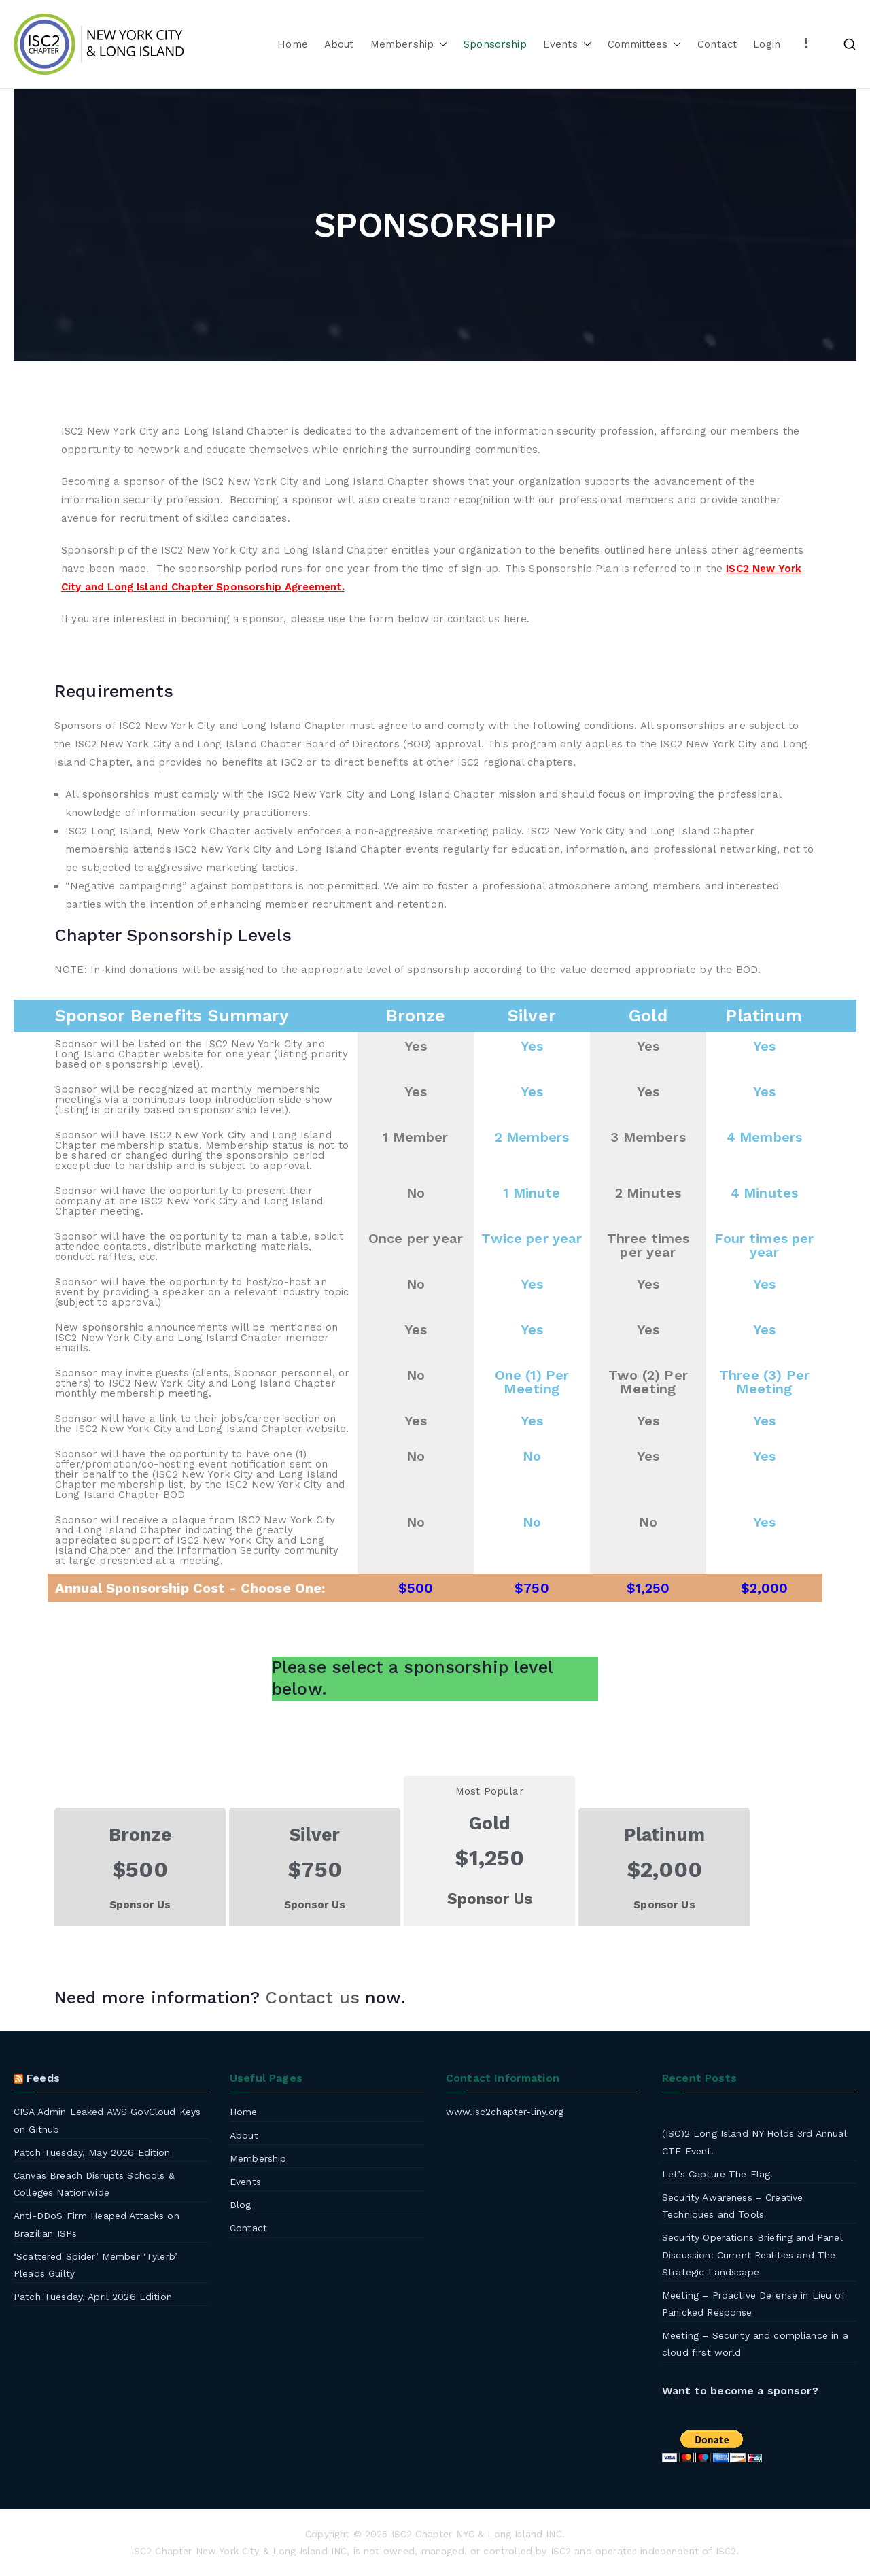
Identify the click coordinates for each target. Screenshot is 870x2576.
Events (567, 44)
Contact (717, 44)
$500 (416, 1588)
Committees (645, 44)
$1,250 (648, 1588)
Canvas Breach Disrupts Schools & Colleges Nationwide (94, 2184)
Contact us (312, 1997)
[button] (440, 44)
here (515, 619)
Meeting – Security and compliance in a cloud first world (755, 2344)
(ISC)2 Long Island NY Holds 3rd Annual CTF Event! (754, 2142)
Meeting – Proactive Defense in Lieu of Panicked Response (753, 2304)
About (339, 44)
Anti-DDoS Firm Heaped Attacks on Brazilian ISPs (96, 2224)
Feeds (43, 2077)
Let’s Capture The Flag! (717, 2174)
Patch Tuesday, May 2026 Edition (92, 2152)
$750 (532, 1588)
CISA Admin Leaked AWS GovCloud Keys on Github (107, 2120)
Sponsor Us (140, 1905)
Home (292, 44)
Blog (240, 2204)
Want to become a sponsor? (740, 2390)
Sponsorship (495, 44)
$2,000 (764, 1588)
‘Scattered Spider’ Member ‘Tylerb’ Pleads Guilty (95, 2265)
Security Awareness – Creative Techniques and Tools (732, 2206)
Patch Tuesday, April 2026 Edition (93, 2296)
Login (766, 44)
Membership (409, 44)
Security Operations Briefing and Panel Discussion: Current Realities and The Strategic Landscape (752, 2254)
